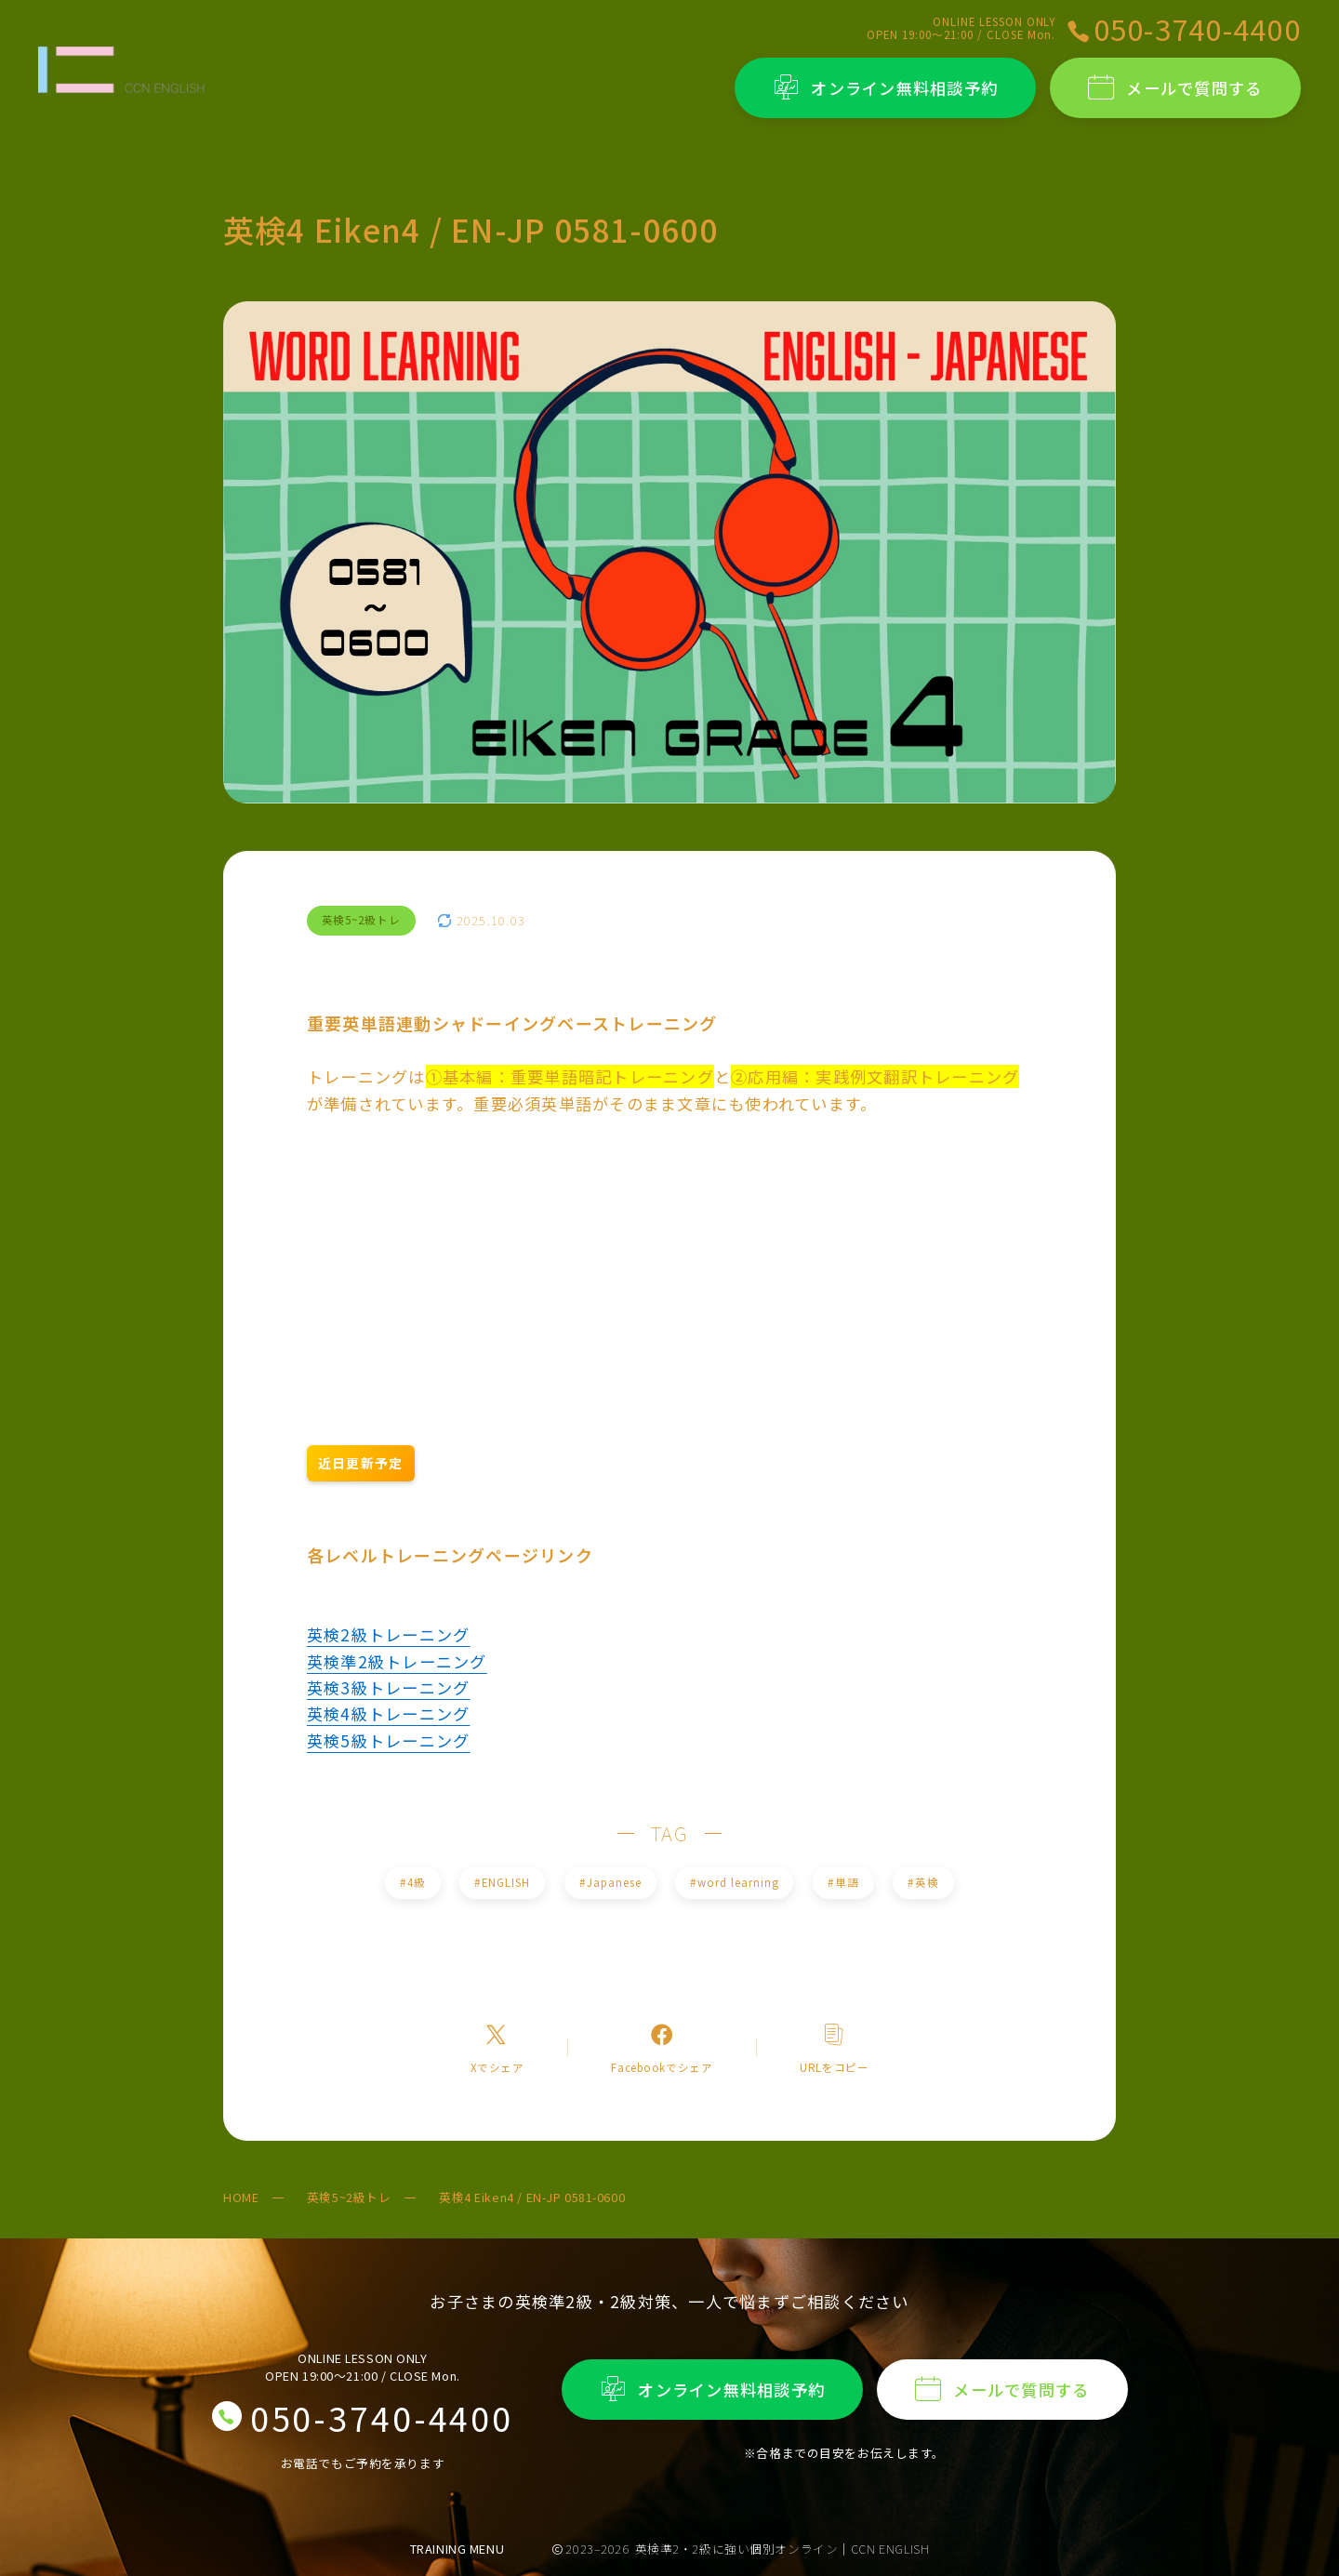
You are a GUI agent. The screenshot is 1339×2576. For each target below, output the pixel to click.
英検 (924, 1882)
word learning (733, 1882)
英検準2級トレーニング (397, 1661)
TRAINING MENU (457, 2548)
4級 (412, 1882)
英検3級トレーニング (388, 1687)
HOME (241, 2197)
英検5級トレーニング (388, 1740)
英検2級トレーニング (388, 1634)
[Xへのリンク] (496, 2047)
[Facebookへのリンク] (661, 2047)
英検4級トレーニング (388, 1713)
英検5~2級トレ (349, 2197)
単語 (843, 1882)
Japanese (610, 1882)
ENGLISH (502, 1882)
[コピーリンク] (834, 2047)
